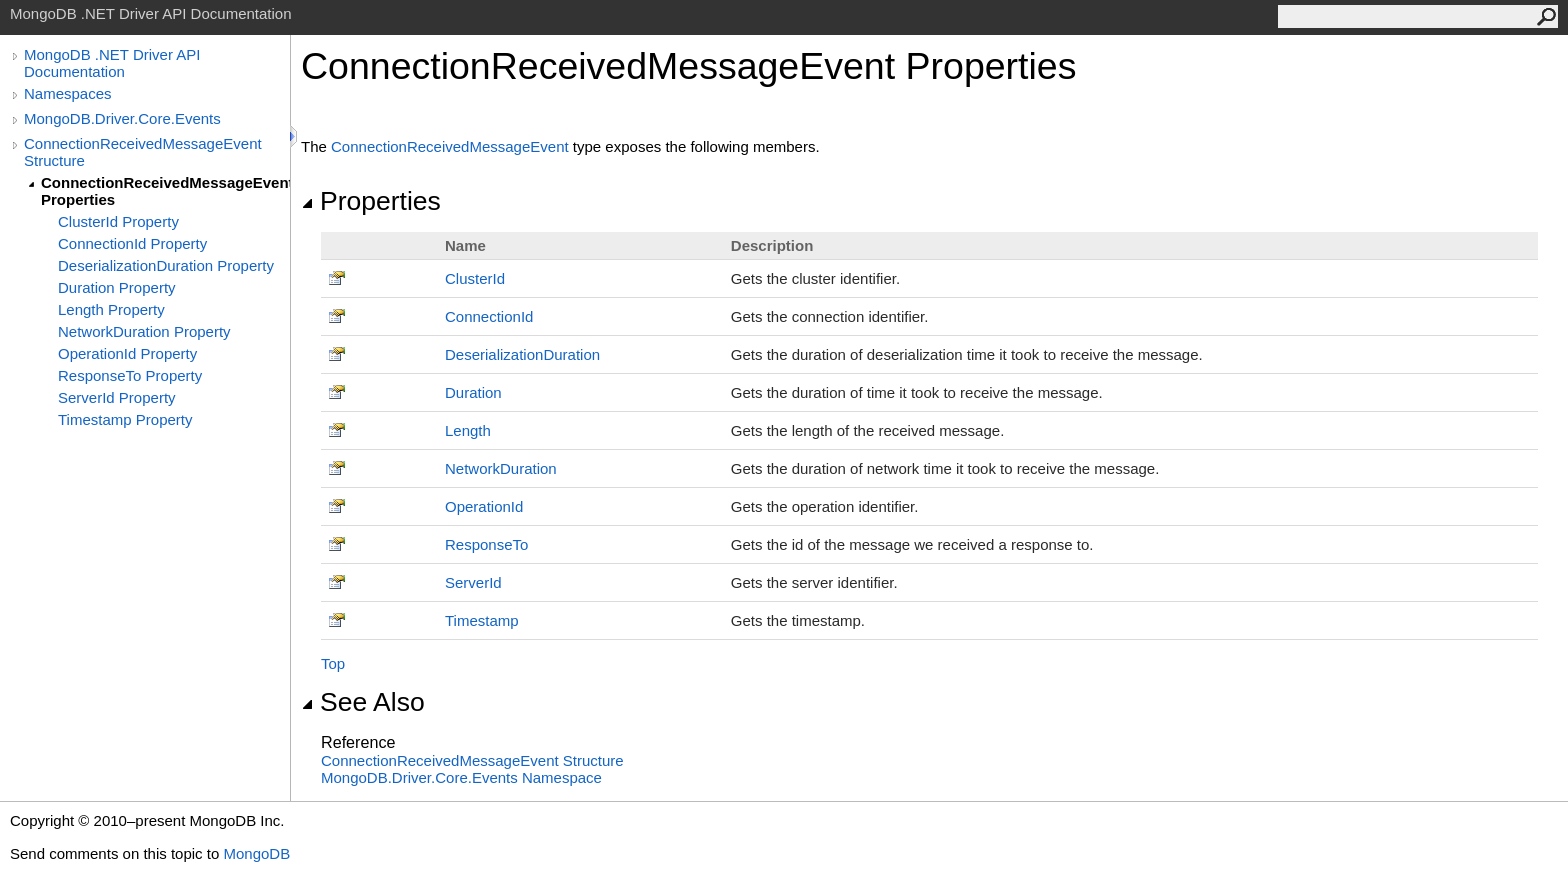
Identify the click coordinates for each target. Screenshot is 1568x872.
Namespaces (68, 93)
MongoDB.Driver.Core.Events (122, 118)
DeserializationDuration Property (166, 265)
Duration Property (117, 287)
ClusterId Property (118, 221)
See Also (363, 702)
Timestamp (482, 620)
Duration (473, 392)
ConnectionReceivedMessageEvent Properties (165, 191)
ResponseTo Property (130, 375)
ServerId (473, 582)
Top (333, 663)
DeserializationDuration (522, 354)
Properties (371, 201)
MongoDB (256, 853)
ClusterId (475, 278)
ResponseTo (486, 544)
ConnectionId (489, 316)
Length (468, 430)
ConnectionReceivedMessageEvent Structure (143, 152)
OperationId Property (127, 353)
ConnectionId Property (132, 243)
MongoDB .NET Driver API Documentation (112, 63)
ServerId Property (117, 397)
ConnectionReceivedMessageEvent (450, 146)
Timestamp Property (125, 419)
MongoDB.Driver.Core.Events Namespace (461, 777)
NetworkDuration (501, 468)
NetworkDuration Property (144, 331)
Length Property (111, 309)
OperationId (484, 506)
